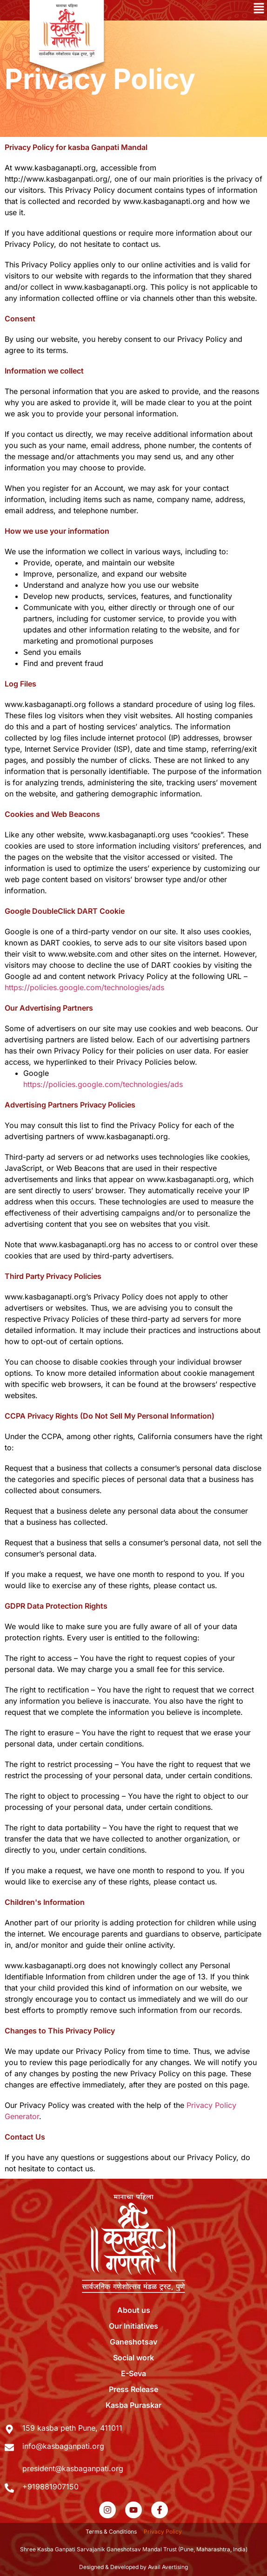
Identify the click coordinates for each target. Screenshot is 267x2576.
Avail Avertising (168, 2566)
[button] (200, 10)
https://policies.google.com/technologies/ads (84, 987)
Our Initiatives (133, 2326)
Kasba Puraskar (133, 2405)
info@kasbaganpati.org (63, 2446)
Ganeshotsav (133, 2341)
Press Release (133, 2389)
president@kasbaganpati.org (72, 2468)
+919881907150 (50, 2486)
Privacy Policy (163, 2531)
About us (133, 2310)
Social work (133, 2357)
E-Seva (133, 2373)
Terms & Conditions (111, 2531)
